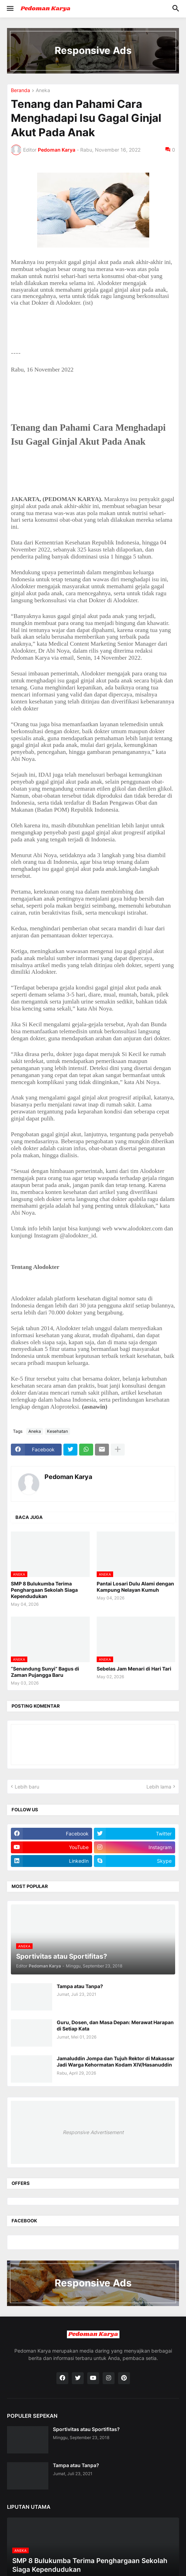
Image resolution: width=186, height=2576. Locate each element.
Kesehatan (57, 1431)
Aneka (43, 90)
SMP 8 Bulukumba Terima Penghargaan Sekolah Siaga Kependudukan (44, 1590)
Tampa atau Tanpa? (80, 1986)
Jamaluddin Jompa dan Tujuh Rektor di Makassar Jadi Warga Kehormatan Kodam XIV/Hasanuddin (115, 2061)
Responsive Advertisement (93, 2132)
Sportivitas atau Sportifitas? (86, 2429)
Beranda (20, 90)
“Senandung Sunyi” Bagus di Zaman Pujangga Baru (45, 1672)
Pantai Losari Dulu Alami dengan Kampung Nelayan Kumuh (135, 1587)
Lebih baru (27, 1787)
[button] (9, 9)
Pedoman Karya (68, 1476)
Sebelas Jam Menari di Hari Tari (134, 1669)
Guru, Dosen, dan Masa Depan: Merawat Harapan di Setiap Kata (115, 2025)
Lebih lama (158, 1787)
